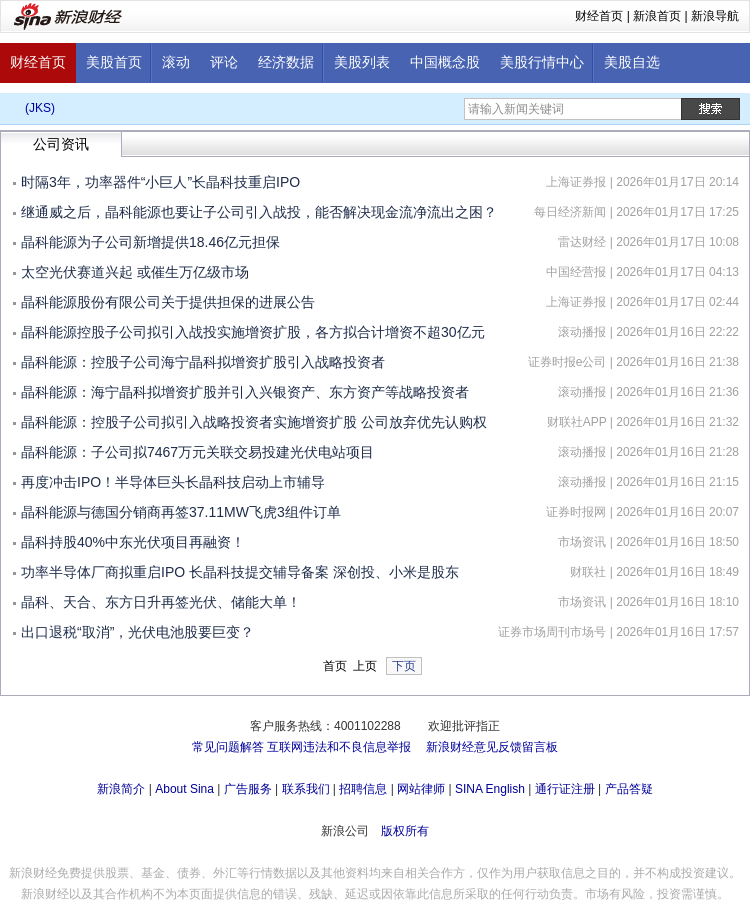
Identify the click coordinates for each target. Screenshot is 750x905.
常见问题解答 (228, 747)
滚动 (176, 62)
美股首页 (114, 62)
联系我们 (306, 789)
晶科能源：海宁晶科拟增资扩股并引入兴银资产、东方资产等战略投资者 (245, 392)
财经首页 (599, 16)
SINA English (490, 789)
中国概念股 (445, 62)
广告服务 (248, 789)
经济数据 (286, 62)
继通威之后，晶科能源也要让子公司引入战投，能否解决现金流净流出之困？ (259, 212)
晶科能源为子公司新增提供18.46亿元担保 (150, 242)
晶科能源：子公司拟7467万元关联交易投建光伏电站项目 (197, 452)
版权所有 (405, 831)
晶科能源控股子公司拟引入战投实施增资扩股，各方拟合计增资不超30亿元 (253, 332)
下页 (404, 666)
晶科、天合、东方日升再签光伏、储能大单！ (161, 602)
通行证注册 (565, 789)
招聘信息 (363, 789)
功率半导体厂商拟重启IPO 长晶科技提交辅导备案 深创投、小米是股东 (240, 572)
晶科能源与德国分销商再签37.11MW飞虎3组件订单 (181, 512)
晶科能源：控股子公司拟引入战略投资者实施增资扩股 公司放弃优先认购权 (254, 422)
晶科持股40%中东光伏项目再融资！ (133, 542)
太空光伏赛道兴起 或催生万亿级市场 (135, 272)
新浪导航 (715, 16)
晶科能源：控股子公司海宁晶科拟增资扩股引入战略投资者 (203, 362)
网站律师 (421, 789)
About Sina (184, 789)
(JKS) (40, 108)
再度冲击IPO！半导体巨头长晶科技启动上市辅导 (173, 482)
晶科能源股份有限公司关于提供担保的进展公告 (168, 302)
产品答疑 (629, 789)
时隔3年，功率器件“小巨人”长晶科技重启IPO (160, 182)
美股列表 (362, 62)
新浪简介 (121, 789)
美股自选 (632, 62)
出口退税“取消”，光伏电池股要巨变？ (137, 632)
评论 (224, 62)
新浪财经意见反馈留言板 (492, 747)
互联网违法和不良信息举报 (339, 747)
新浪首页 (657, 16)
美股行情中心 (542, 62)
